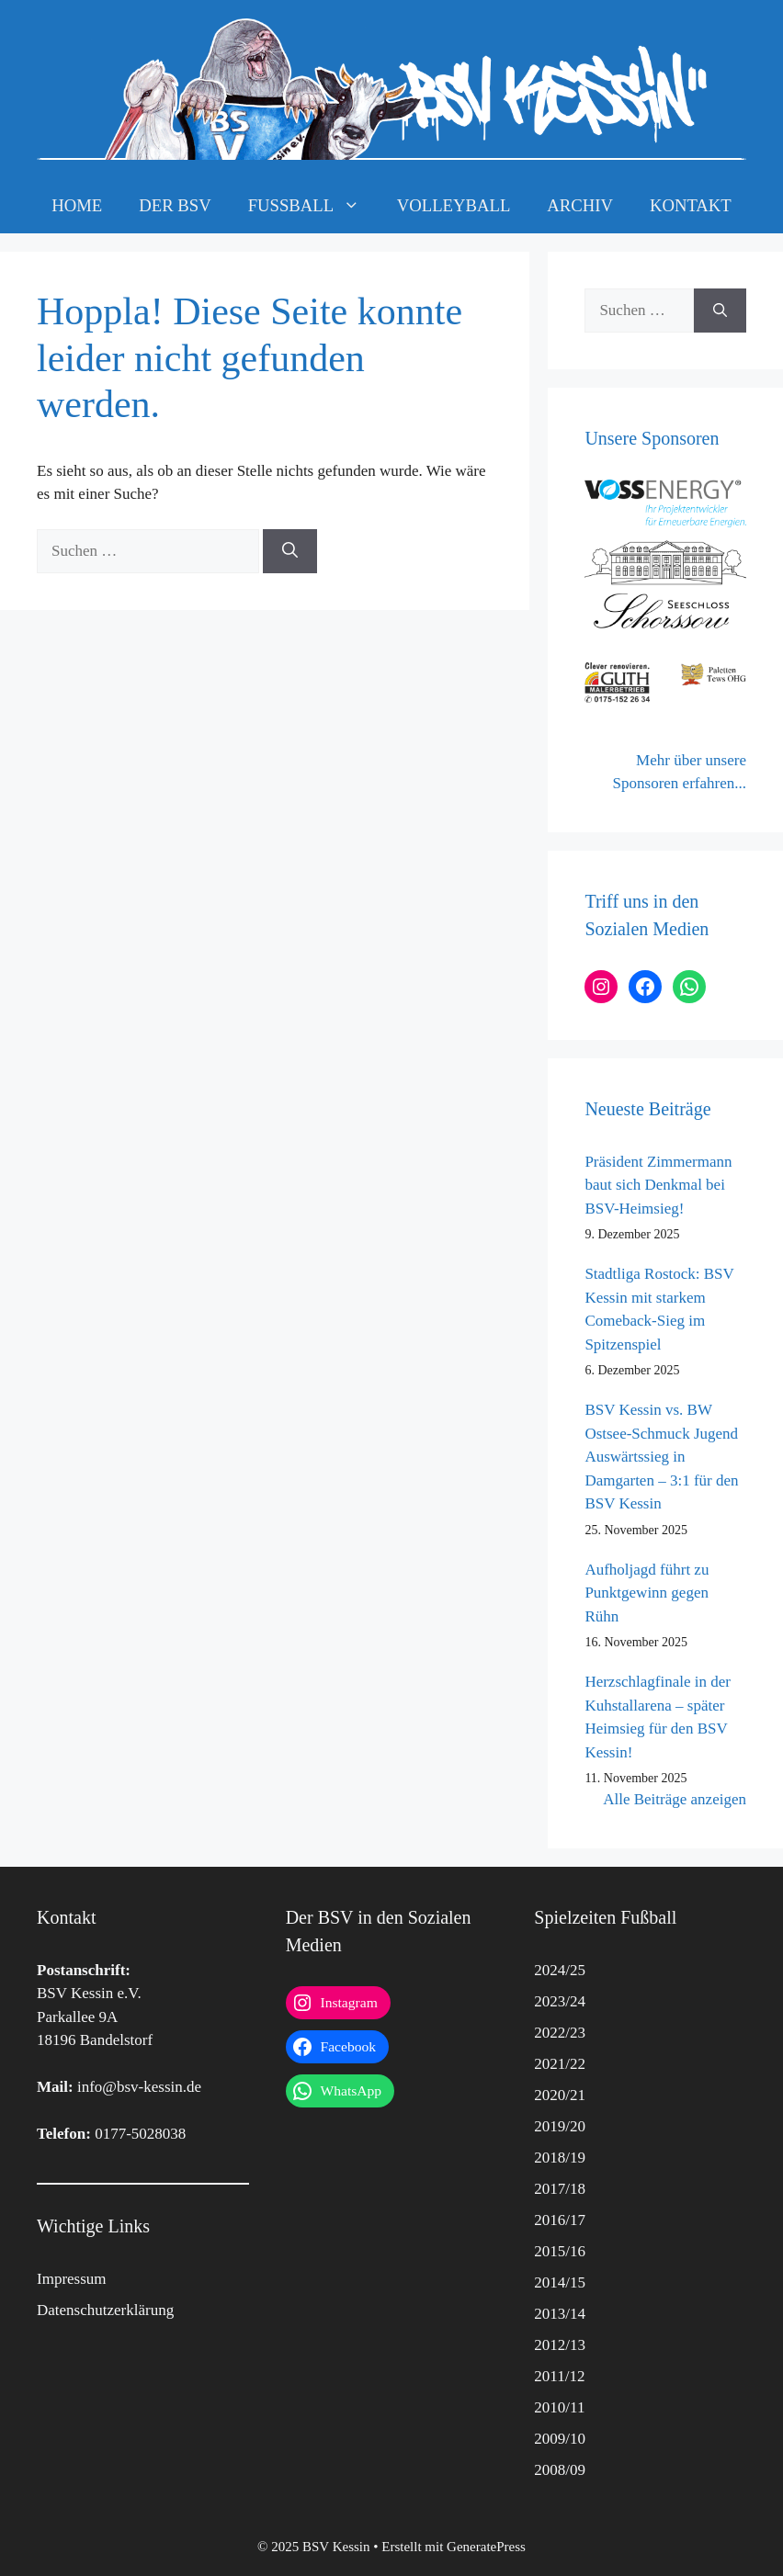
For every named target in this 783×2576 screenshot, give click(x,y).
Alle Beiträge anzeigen (674, 1799)
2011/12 (559, 2376)
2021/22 (559, 2064)
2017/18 (559, 2189)
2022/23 (559, 2032)
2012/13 (559, 2345)
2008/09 (559, 2470)
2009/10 (559, 2438)
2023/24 (559, 2001)
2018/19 (559, 2157)
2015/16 (559, 2251)
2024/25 (559, 1970)
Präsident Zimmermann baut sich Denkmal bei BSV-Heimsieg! (658, 1185)
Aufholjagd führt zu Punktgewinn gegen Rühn (646, 1593)
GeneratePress (486, 2546)
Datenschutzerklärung (105, 2310)
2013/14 (559, 2313)
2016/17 (559, 2220)
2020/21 (559, 2095)
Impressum (72, 2279)
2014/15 (559, 2282)
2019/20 (559, 2126)
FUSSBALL (313, 205)
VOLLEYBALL (454, 205)
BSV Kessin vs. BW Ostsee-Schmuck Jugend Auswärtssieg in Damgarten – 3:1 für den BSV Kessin (661, 1456)
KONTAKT (691, 205)
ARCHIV (580, 205)
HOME (76, 205)
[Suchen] (290, 551)
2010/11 (559, 2407)
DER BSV (174, 205)
